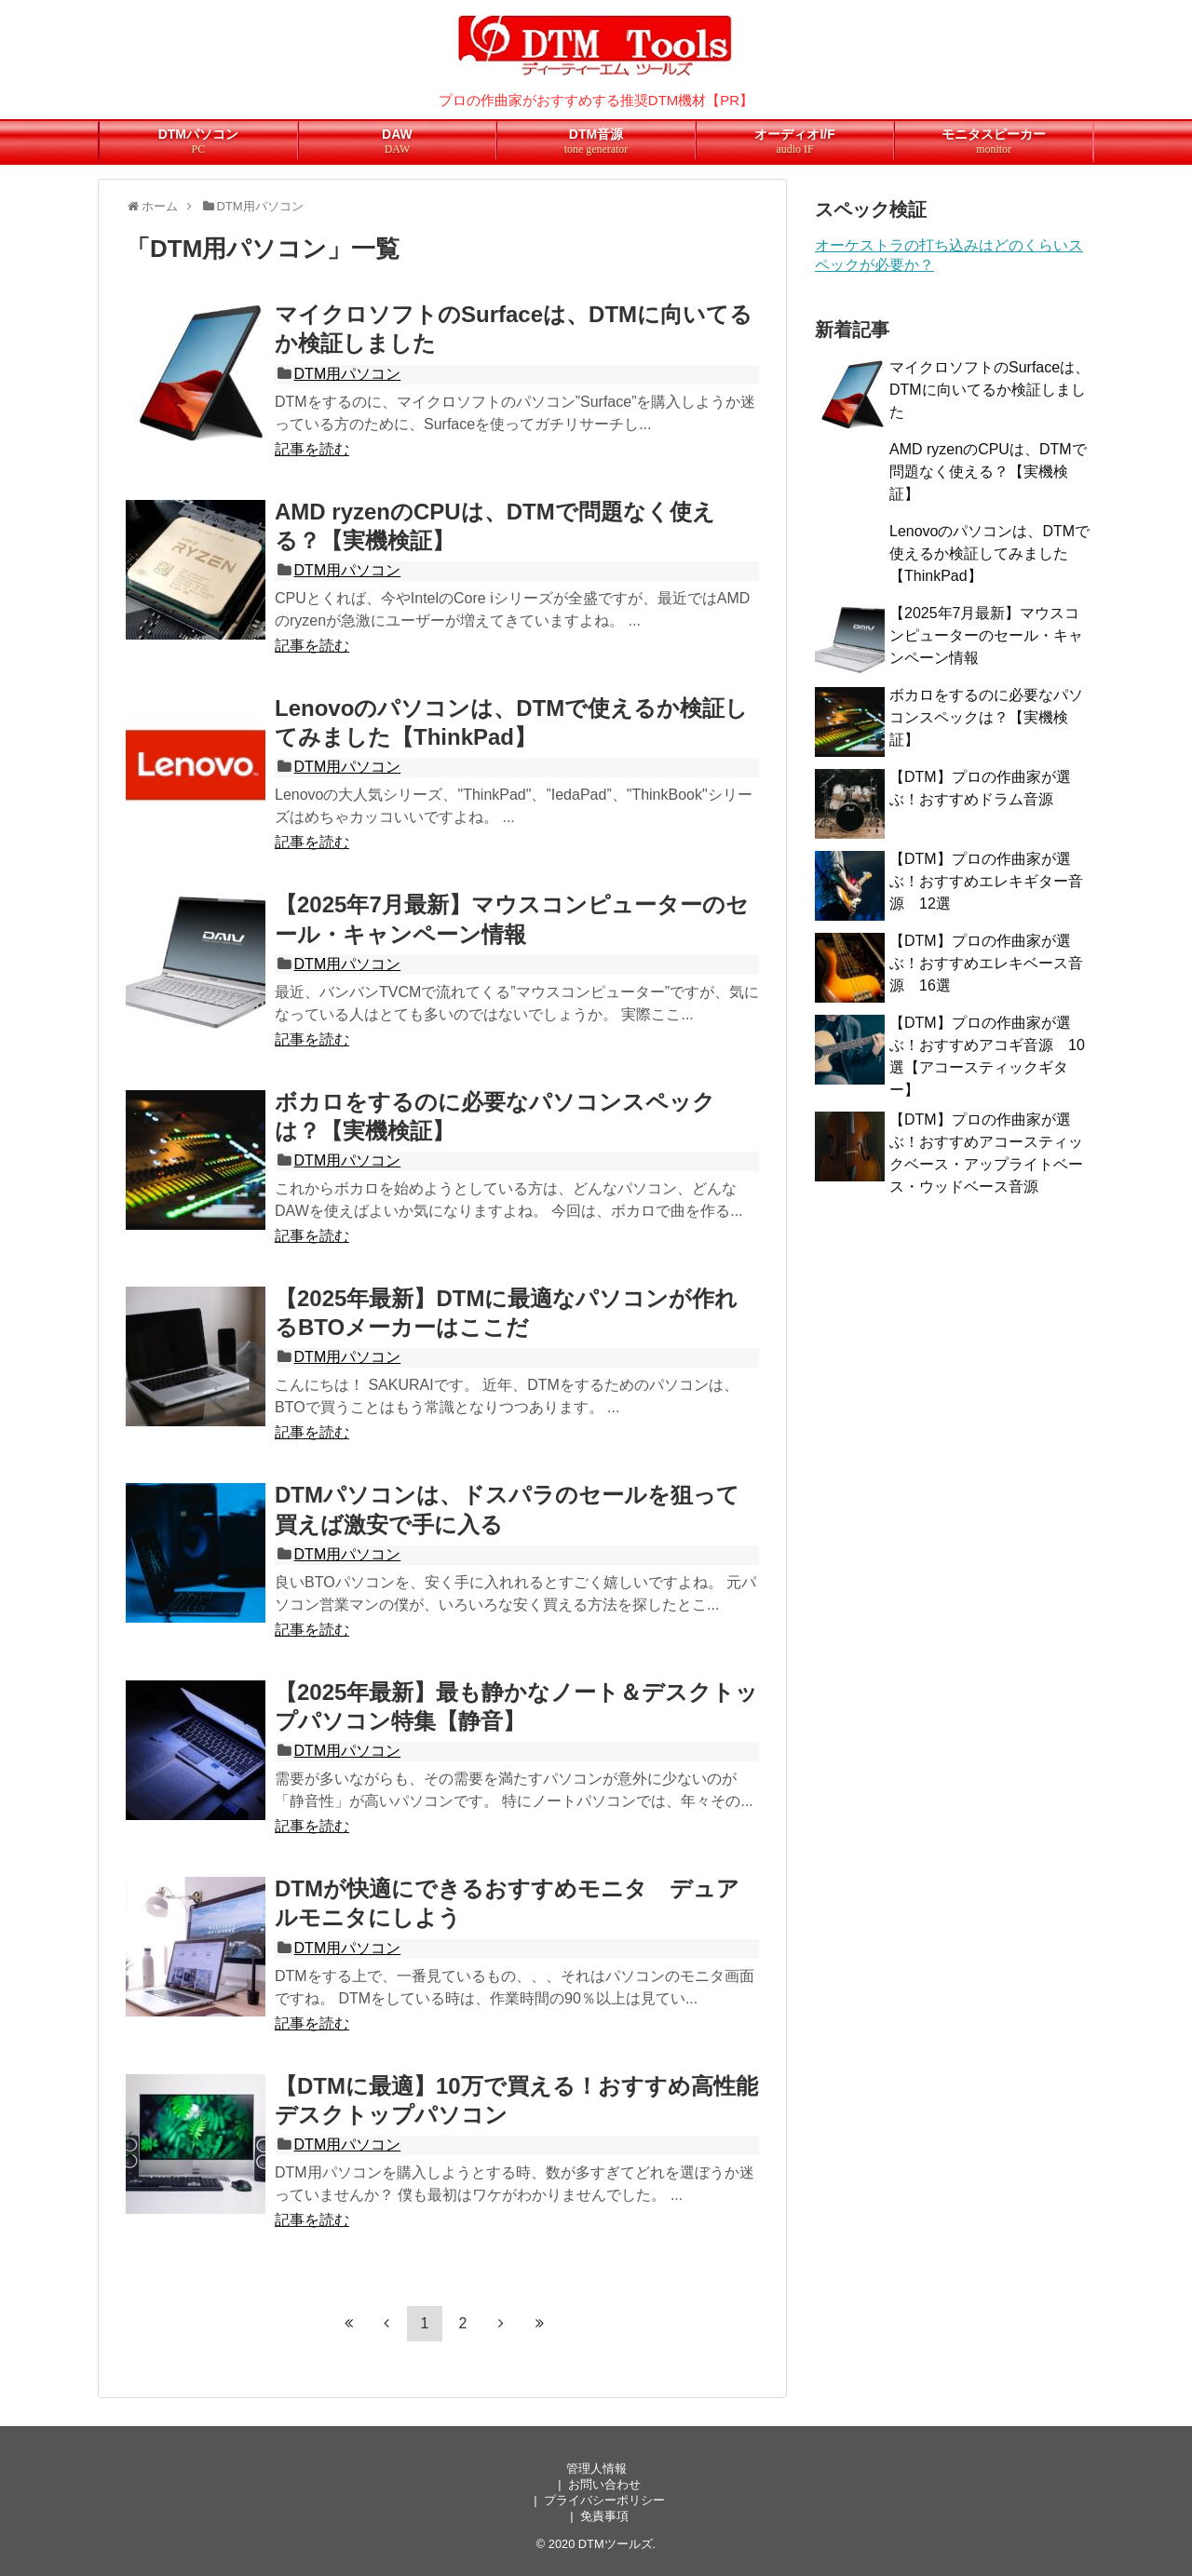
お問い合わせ (604, 2484)
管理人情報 (596, 2468)
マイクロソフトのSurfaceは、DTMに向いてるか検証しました (989, 389)
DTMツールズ (615, 2544)
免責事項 (604, 2516)
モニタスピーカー (993, 141)
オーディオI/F (795, 141)
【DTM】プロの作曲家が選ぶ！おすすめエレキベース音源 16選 (986, 963)
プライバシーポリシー (604, 2500)
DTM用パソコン (347, 374)
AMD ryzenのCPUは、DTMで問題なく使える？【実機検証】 (988, 471)
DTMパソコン (198, 141)
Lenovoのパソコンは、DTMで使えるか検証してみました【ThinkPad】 (989, 553)
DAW (397, 141)
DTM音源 (596, 141)
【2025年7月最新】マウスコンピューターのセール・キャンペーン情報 (986, 635)
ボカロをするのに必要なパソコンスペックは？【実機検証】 (986, 717)
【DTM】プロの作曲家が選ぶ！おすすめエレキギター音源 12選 (986, 881)
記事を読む (312, 449)
